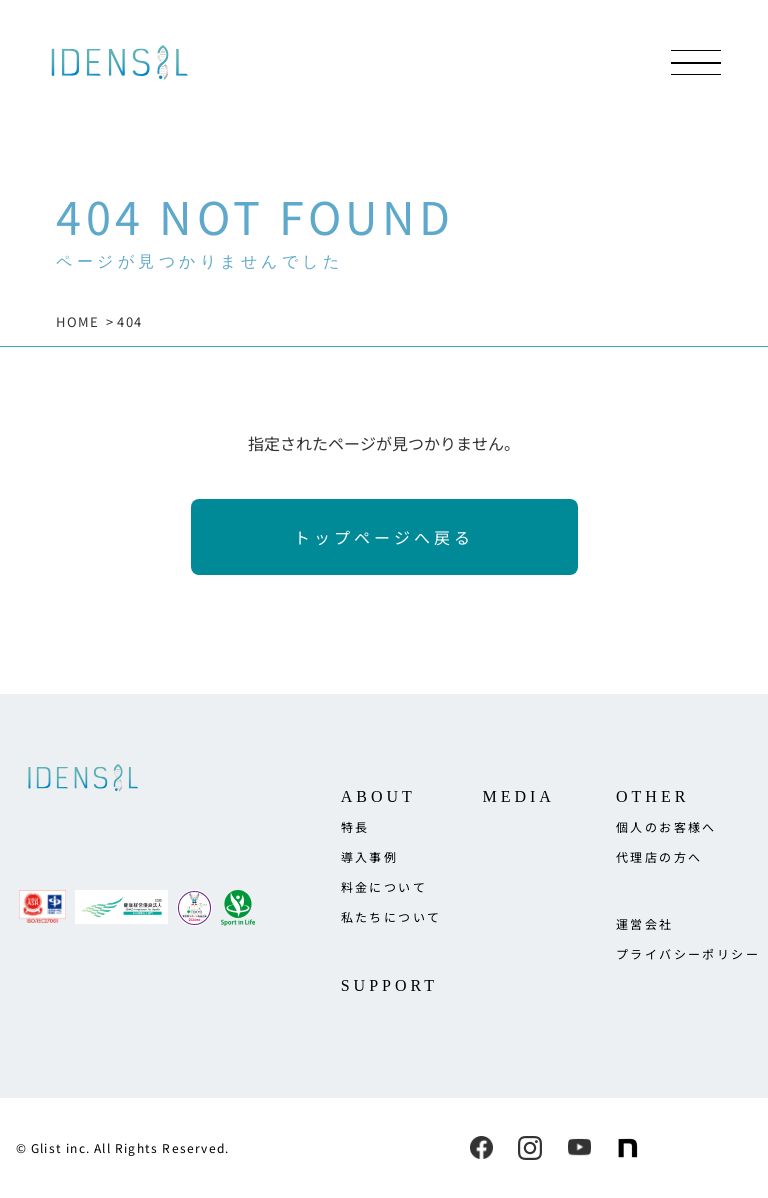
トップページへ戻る (384, 537)
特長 (355, 826)
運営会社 (645, 923)
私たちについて (391, 916)
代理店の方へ (659, 856)
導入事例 (370, 856)
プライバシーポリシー (688, 953)
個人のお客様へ (666, 826)
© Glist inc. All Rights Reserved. (123, 1147)
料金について (384, 886)
